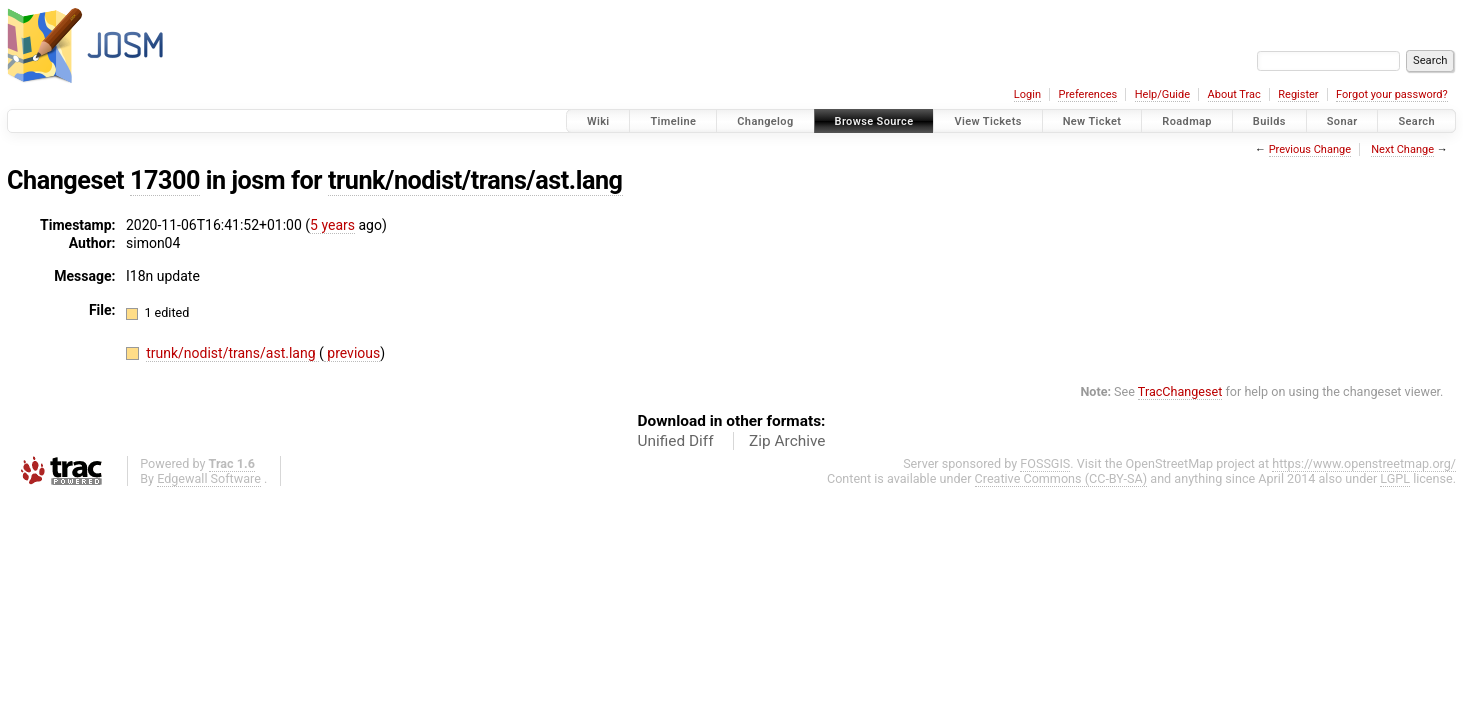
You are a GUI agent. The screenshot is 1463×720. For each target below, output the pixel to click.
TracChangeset (1180, 391)
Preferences (1087, 94)
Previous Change (1310, 149)
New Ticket (1092, 121)
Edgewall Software (209, 478)
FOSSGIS (1045, 463)
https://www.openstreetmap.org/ (1364, 463)
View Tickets (987, 121)
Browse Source (874, 121)
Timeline (673, 121)
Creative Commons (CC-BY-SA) (1061, 478)
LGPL (1395, 478)
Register (1298, 94)
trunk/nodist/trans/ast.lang (475, 180)
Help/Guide (1162, 94)
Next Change (1402, 149)
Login (1027, 94)
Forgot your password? (1392, 94)
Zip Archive (787, 441)
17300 (165, 180)
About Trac (1234, 94)
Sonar (1342, 121)
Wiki (598, 121)
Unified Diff (676, 441)
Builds (1269, 121)
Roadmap (1187, 121)
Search (1416, 121)
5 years (332, 225)
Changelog (765, 121)
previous (352, 353)
